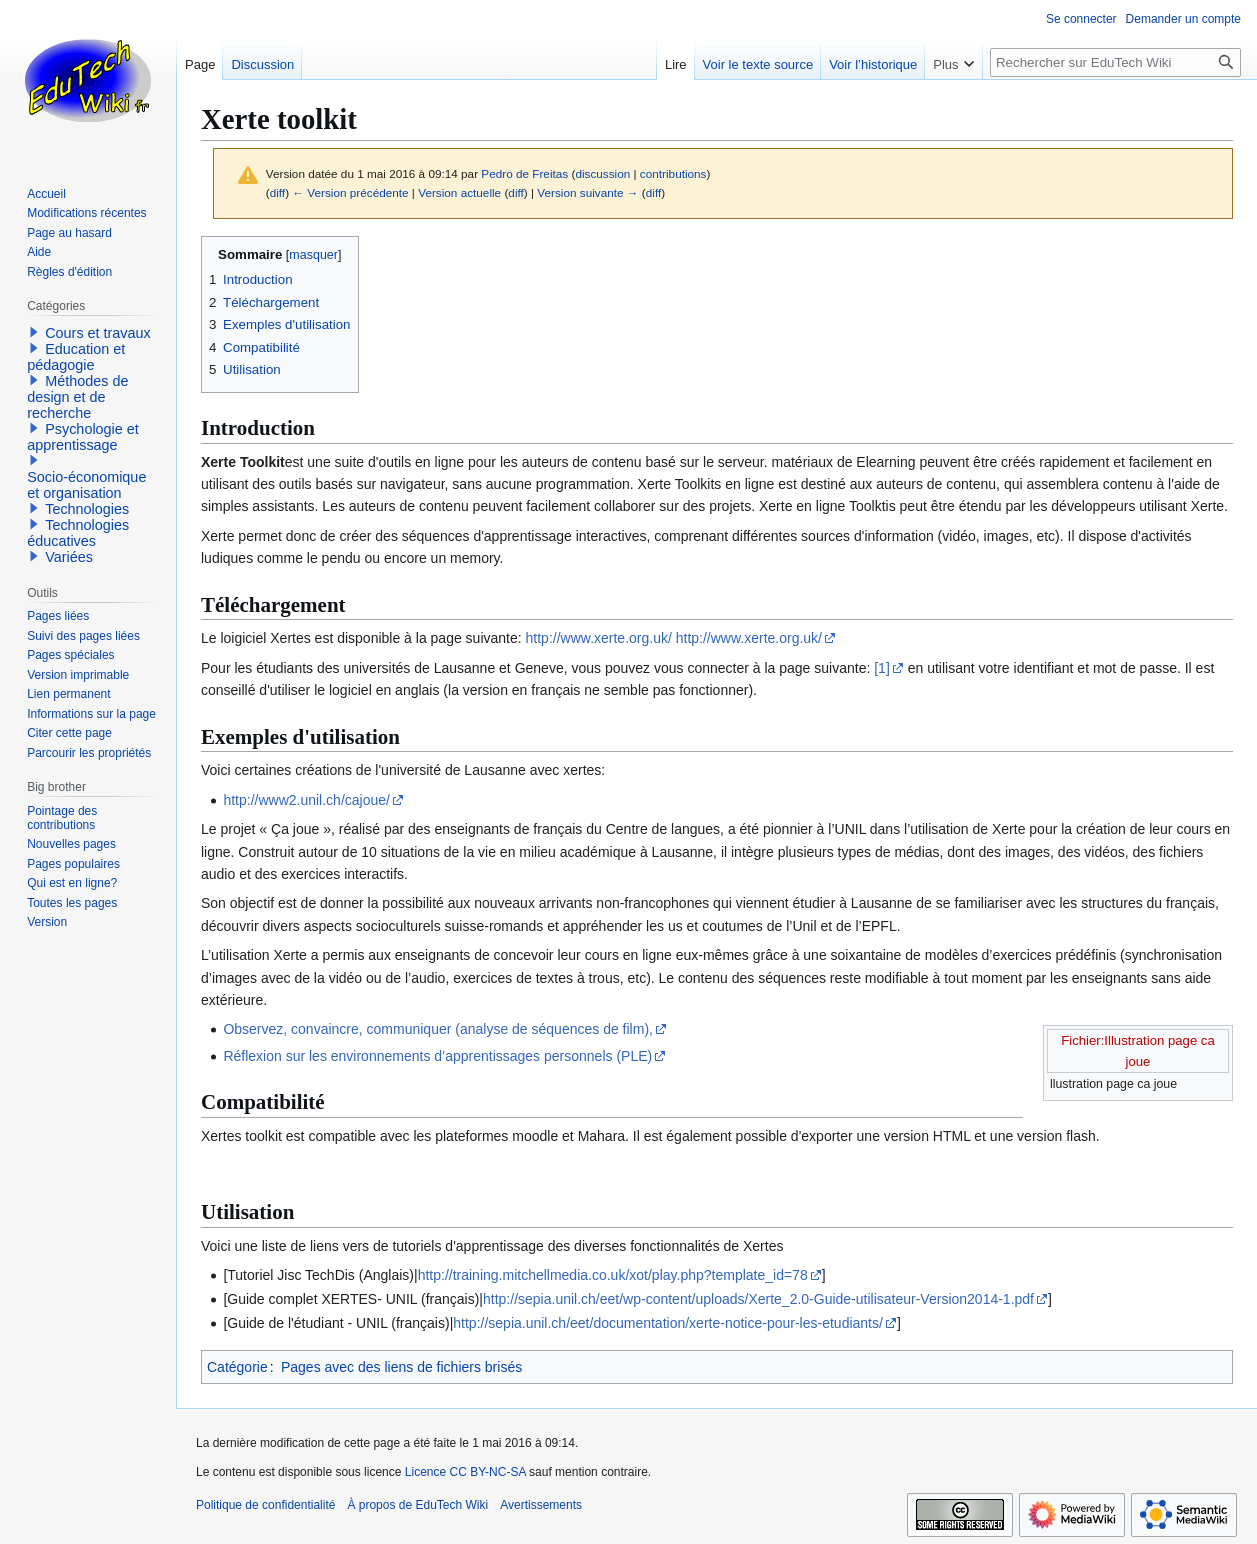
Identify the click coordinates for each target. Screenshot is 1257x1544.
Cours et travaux (98, 333)
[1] (882, 668)
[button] (34, 332)
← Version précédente (350, 192)
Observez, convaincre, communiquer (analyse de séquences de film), (438, 1029)
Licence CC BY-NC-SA (465, 1472)
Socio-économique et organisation (86, 485)
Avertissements (541, 1505)
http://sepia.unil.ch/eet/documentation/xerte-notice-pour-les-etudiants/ (668, 1323)
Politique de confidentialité (265, 1505)
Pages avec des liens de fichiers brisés (401, 1367)
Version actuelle (459, 192)
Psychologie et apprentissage (83, 437)
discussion (602, 173)
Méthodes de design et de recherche (77, 397)
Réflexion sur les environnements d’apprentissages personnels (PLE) (437, 1056)
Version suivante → (587, 192)
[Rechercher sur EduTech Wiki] (1115, 62)
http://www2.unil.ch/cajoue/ (306, 800)
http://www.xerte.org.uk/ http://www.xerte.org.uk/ (674, 638)
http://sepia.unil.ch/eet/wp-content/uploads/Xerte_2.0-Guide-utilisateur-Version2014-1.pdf (758, 1299)
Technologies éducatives (78, 533)
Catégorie (237, 1367)
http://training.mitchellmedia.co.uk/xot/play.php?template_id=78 (613, 1275)
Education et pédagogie (76, 357)
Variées (69, 557)
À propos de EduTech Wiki (417, 1505)
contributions (673, 173)
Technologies (87, 509)
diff (277, 192)
